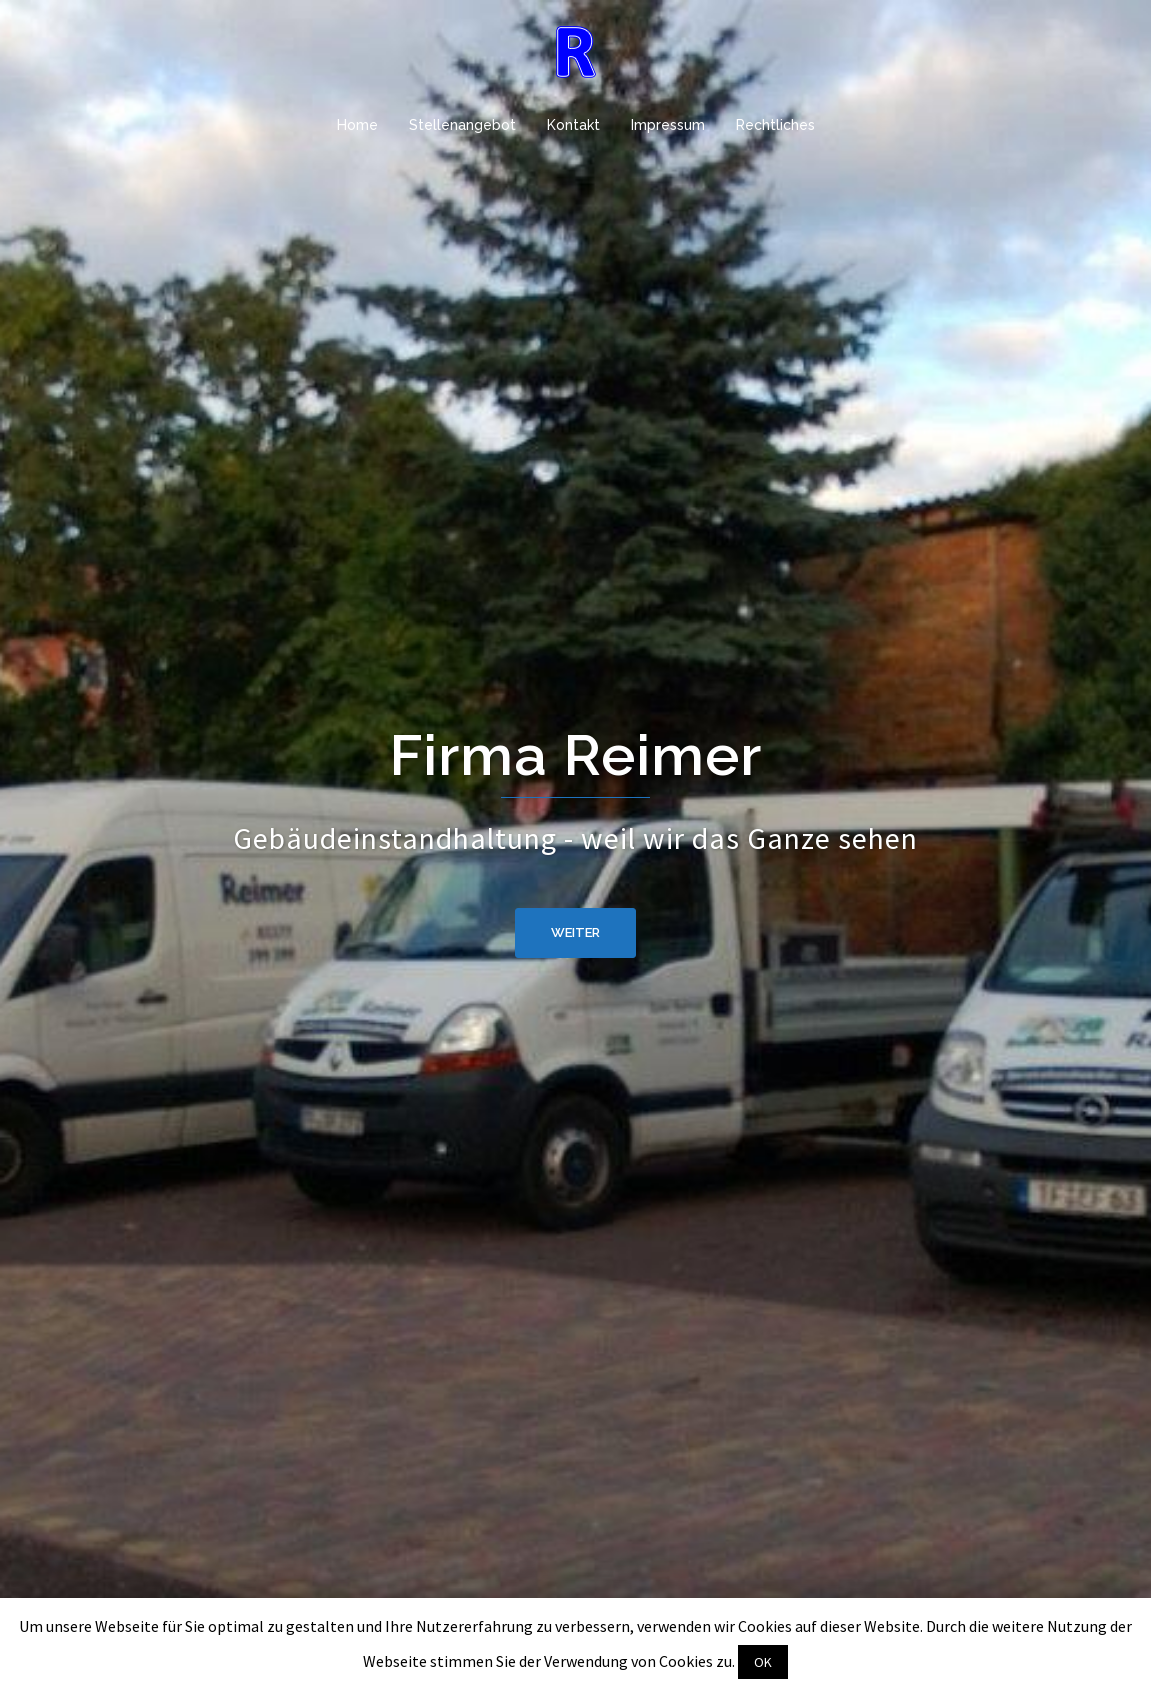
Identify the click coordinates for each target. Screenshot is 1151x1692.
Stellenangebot (462, 125)
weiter (575, 932)
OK (763, 1662)
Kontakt (573, 125)
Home (357, 125)
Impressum (668, 125)
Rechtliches (775, 125)
